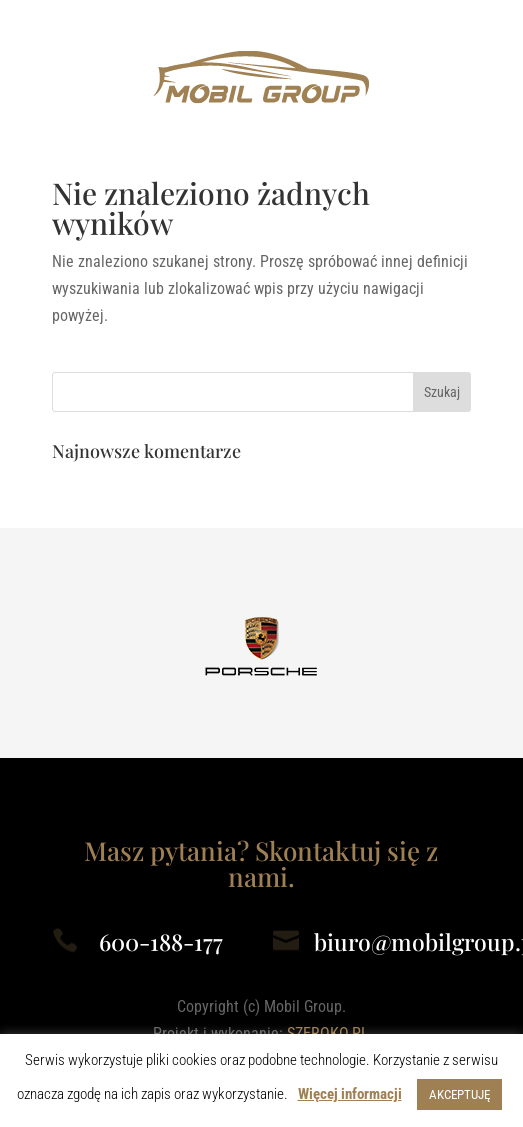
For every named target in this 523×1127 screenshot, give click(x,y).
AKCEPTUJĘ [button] (459, 1094)
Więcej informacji (350, 1094)
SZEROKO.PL (328, 1033)
